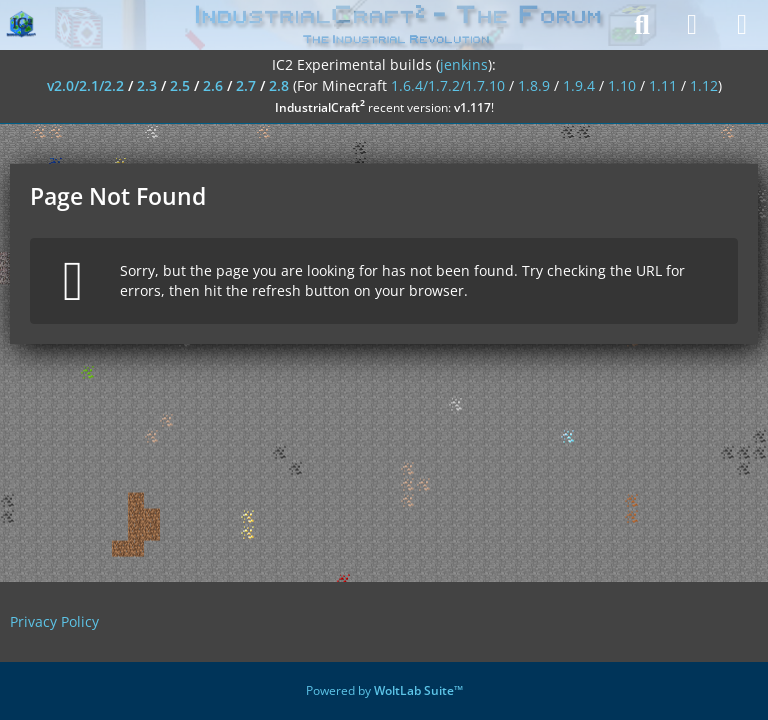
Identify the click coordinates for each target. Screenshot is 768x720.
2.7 (246, 85)
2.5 (180, 85)
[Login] (692, 25)
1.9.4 (579, 85)
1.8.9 (534, 85)
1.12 (704, 85)
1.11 (663, 85)
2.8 (279, 85)
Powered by (384, 690)
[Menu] (742, 25)
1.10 (622, 85)
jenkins (464, 64)
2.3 (147, 85)
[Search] (642, 25)
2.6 (213, 85)
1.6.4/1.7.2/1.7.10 (448, 85)
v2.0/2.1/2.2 (85, 85)
